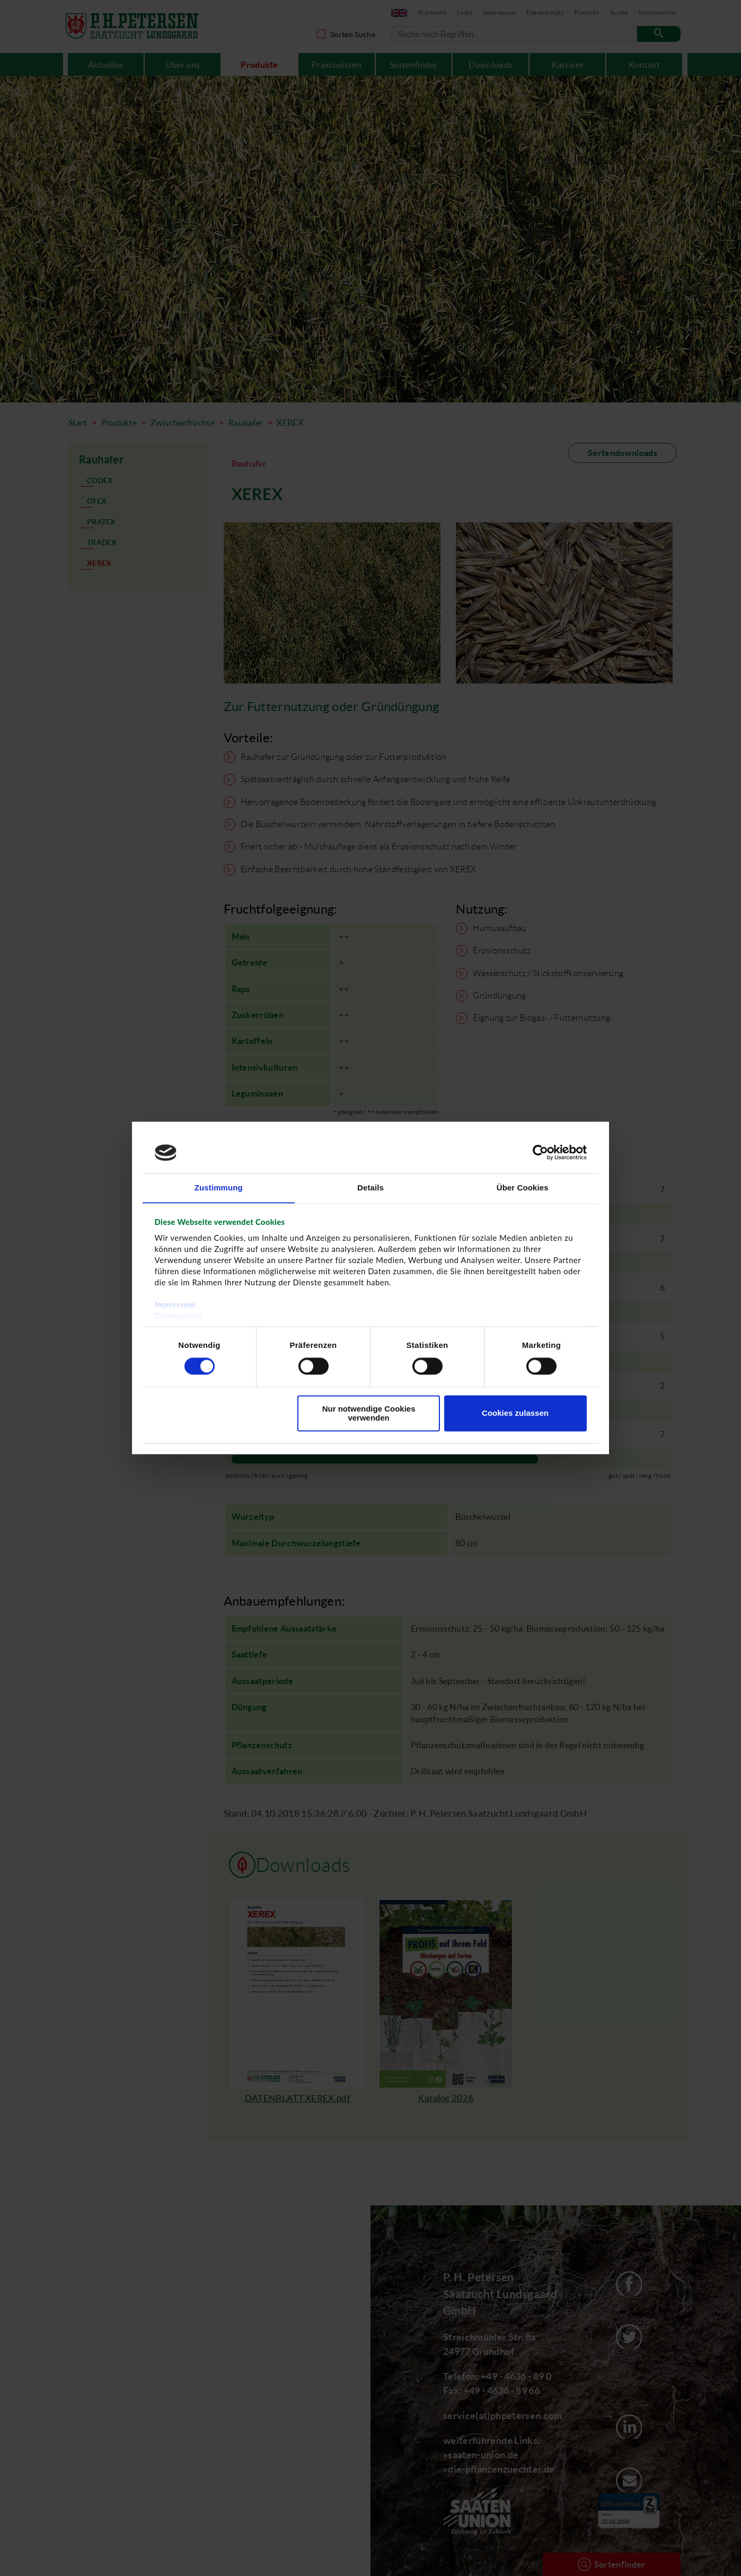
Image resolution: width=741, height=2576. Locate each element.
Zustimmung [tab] (219, 1187)
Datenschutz (178, 1316)
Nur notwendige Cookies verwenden (369, 1414)
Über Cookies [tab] (523, 1187)
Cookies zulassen (515, 1413)
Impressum (175, 1305)
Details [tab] (370, 1187)
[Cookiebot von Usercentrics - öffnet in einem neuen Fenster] (540, 1152)
